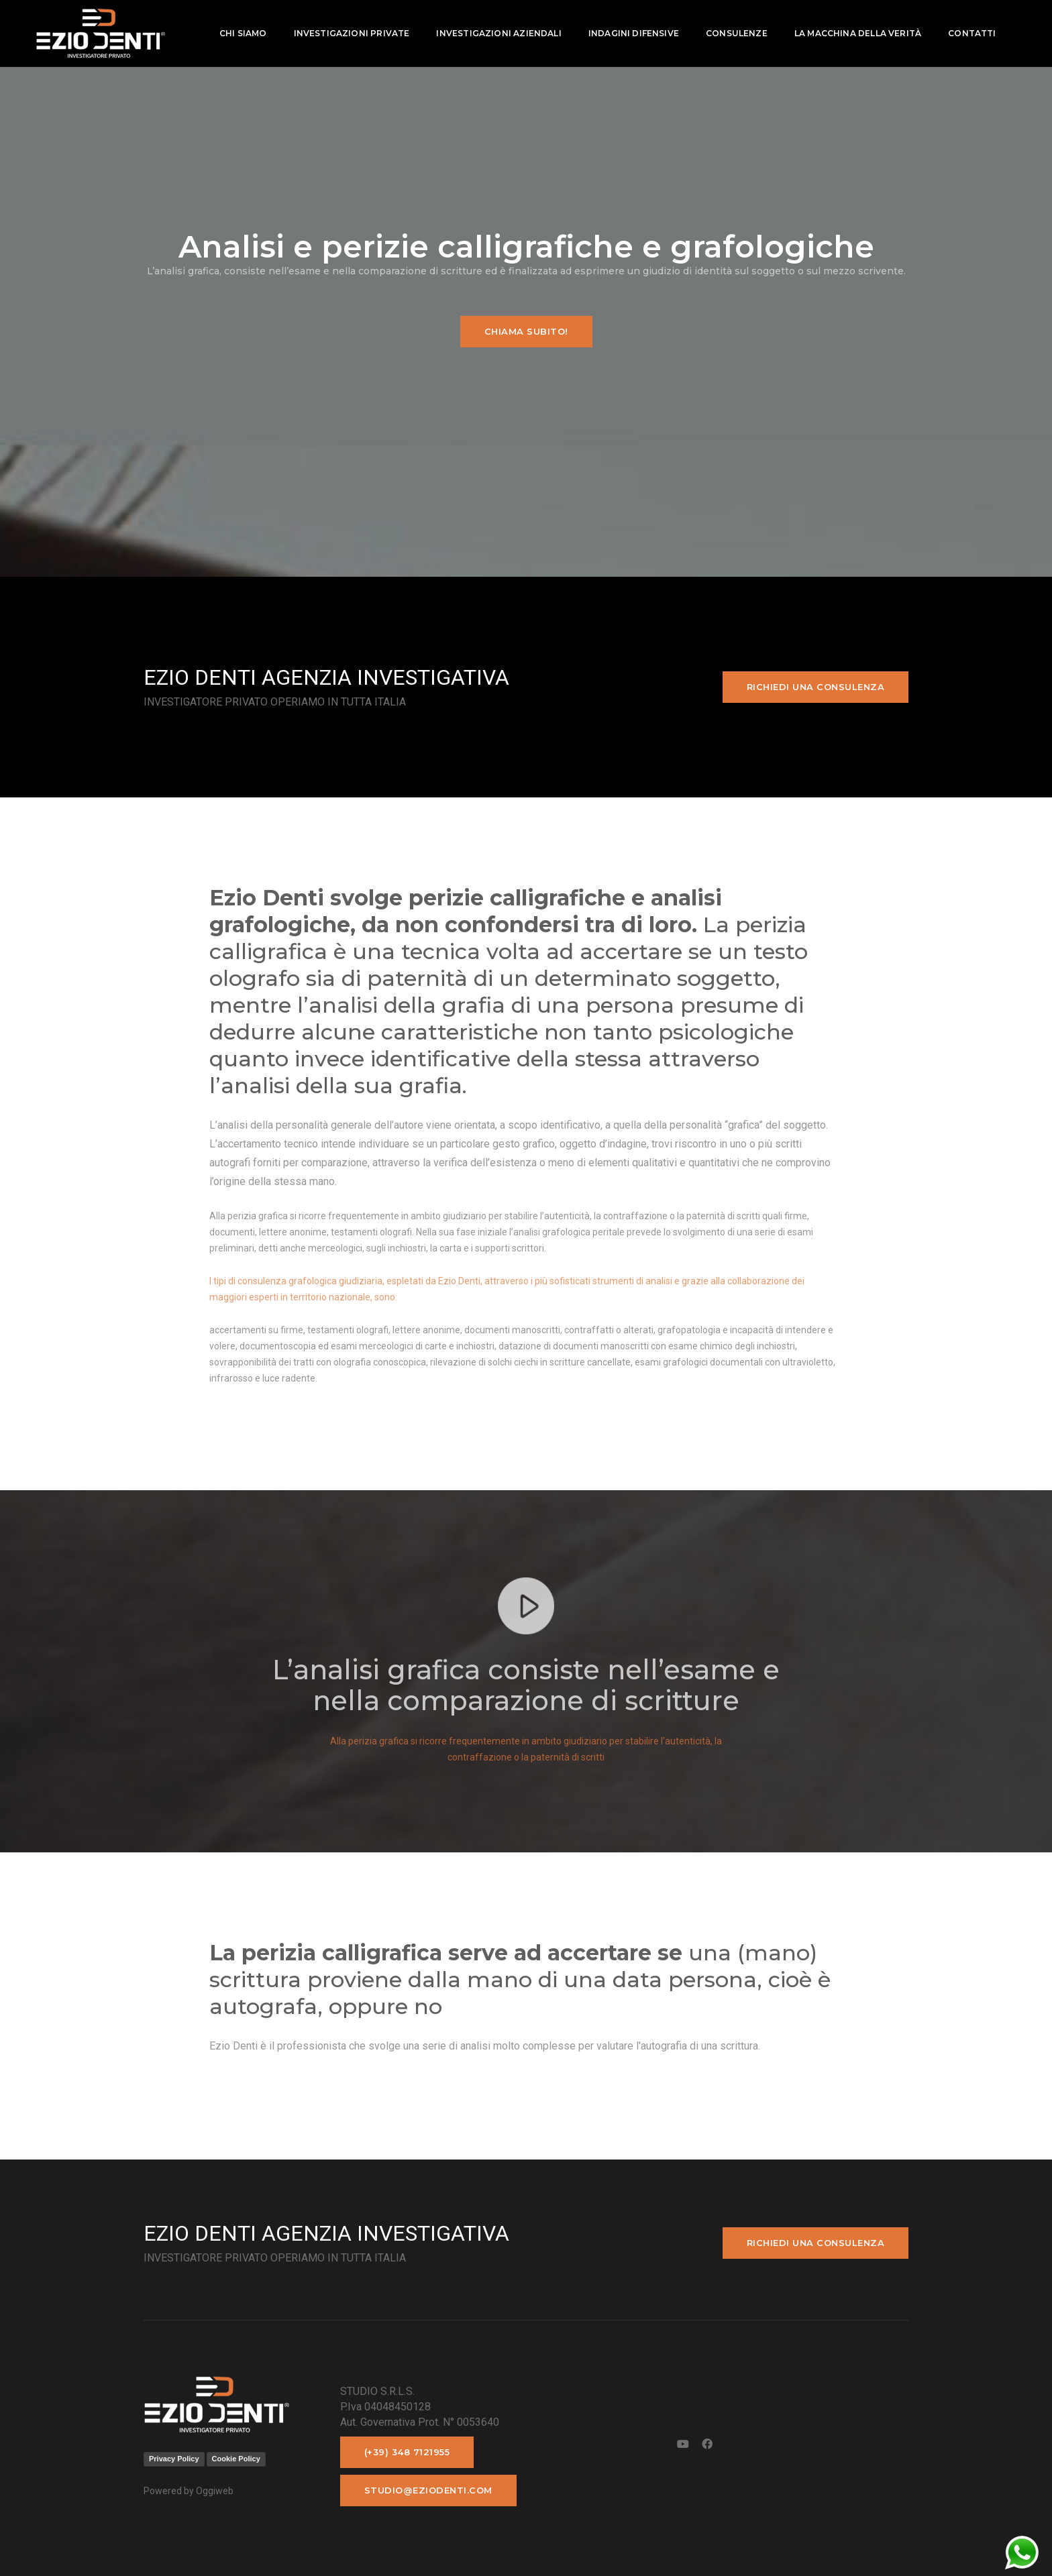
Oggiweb (214, 2490)
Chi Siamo (242, 32)
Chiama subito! (526, 331)
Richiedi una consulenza (816, 686)
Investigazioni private (351, 32)
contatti (970, 32)
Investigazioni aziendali (497, 32)
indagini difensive (632, 32)
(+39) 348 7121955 (407, 2452)
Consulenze (735, 32)
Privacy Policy (174, 2459)
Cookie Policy (236, 2459)
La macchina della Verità (856, 32)
